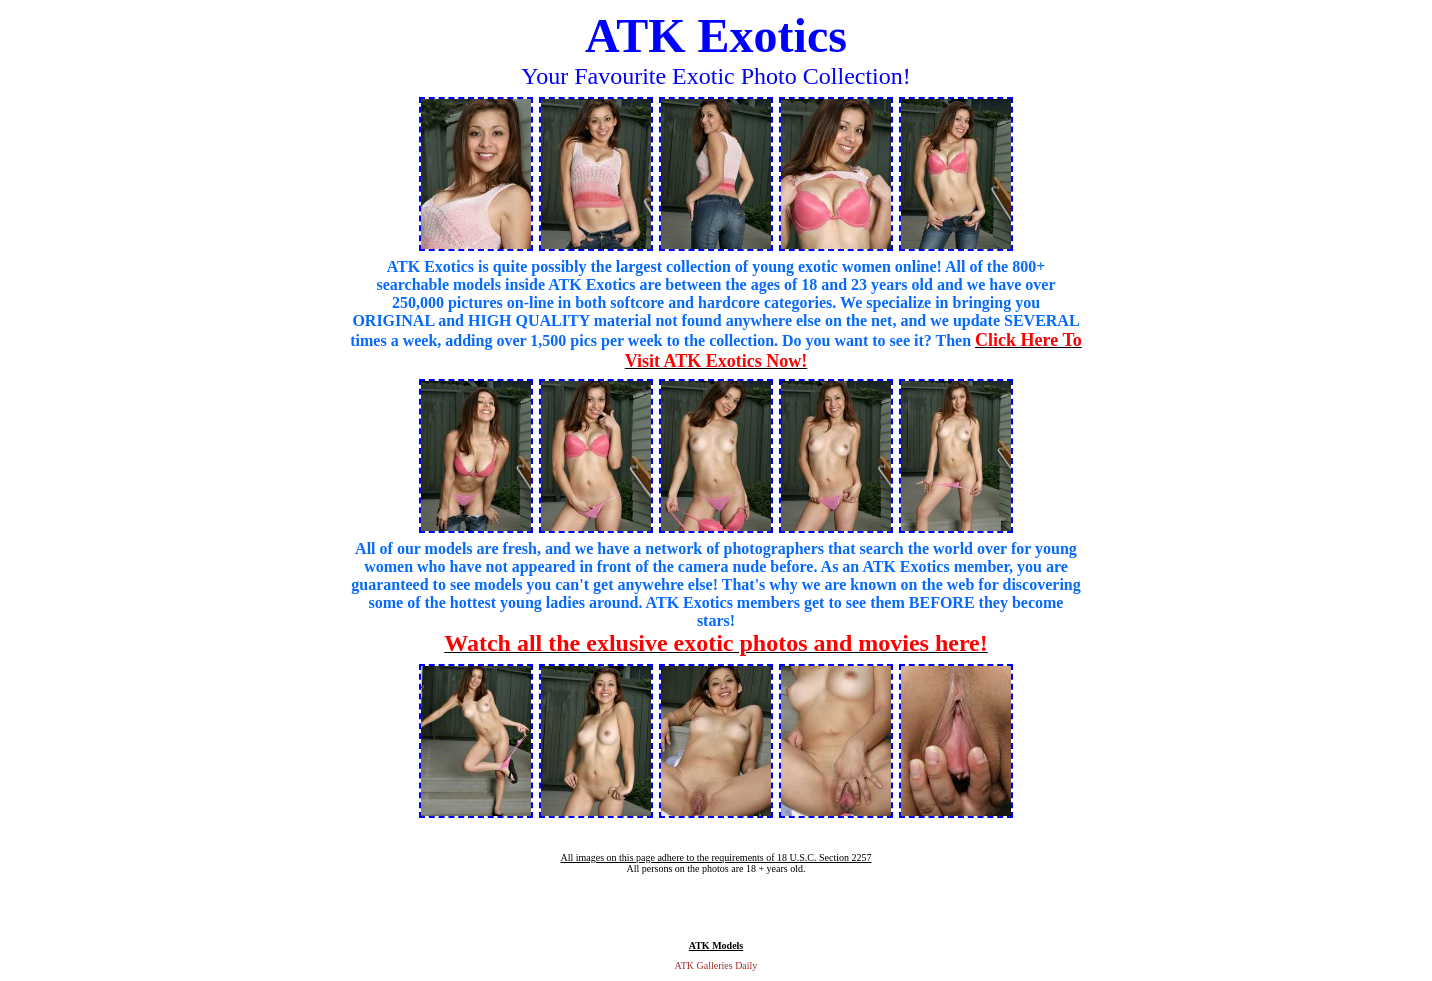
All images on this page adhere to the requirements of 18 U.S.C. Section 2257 (715, 857)
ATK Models (716, 945)
